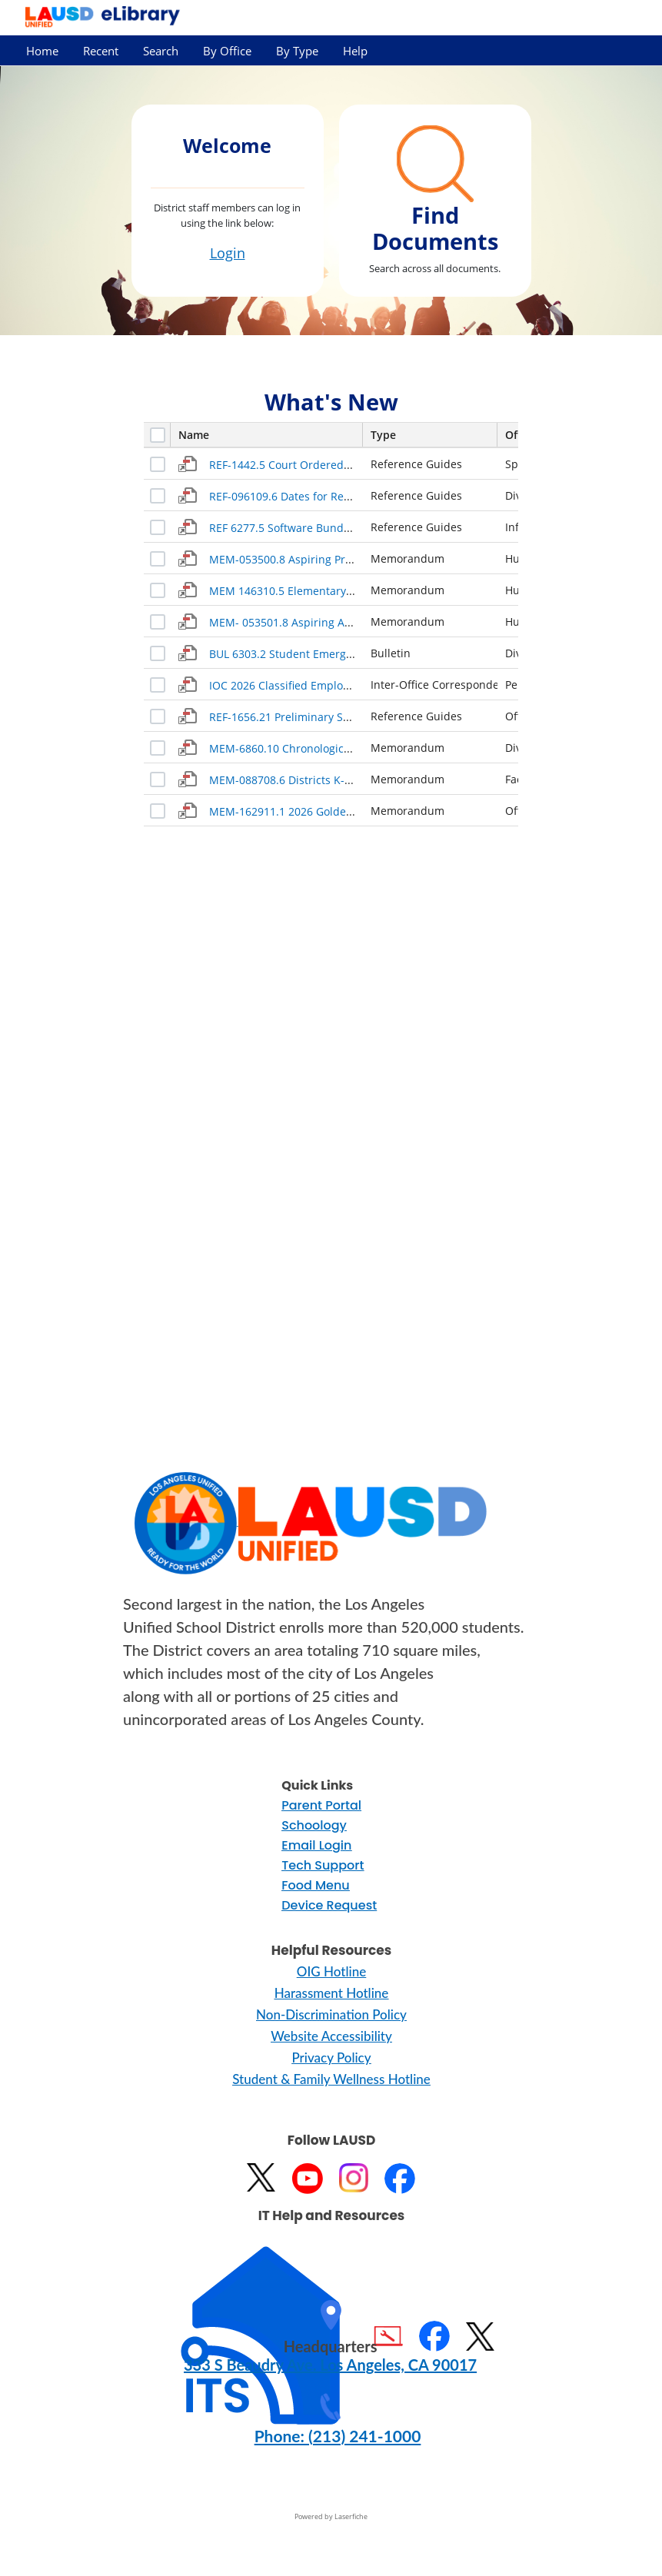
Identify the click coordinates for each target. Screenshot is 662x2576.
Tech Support (322, 1865)
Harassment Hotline (331, 1993)
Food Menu (315, 1885)
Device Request (329, 1905)
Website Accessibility (331, 2036)
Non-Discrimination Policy (331, 2014)
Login (227, 253)
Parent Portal (321, 1805)
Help (355, 51)
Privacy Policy (331, 2057)
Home (42, 51)
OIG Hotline (331, 1971)
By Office (227, 51)
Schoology (314, 1825)
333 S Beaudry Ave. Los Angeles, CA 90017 (330, 2364)
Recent (100, 51)
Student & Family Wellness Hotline (331, 2079)
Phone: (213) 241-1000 (337, 2435)
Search (160, 51)
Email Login (316, 1845)
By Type (297, 51)
